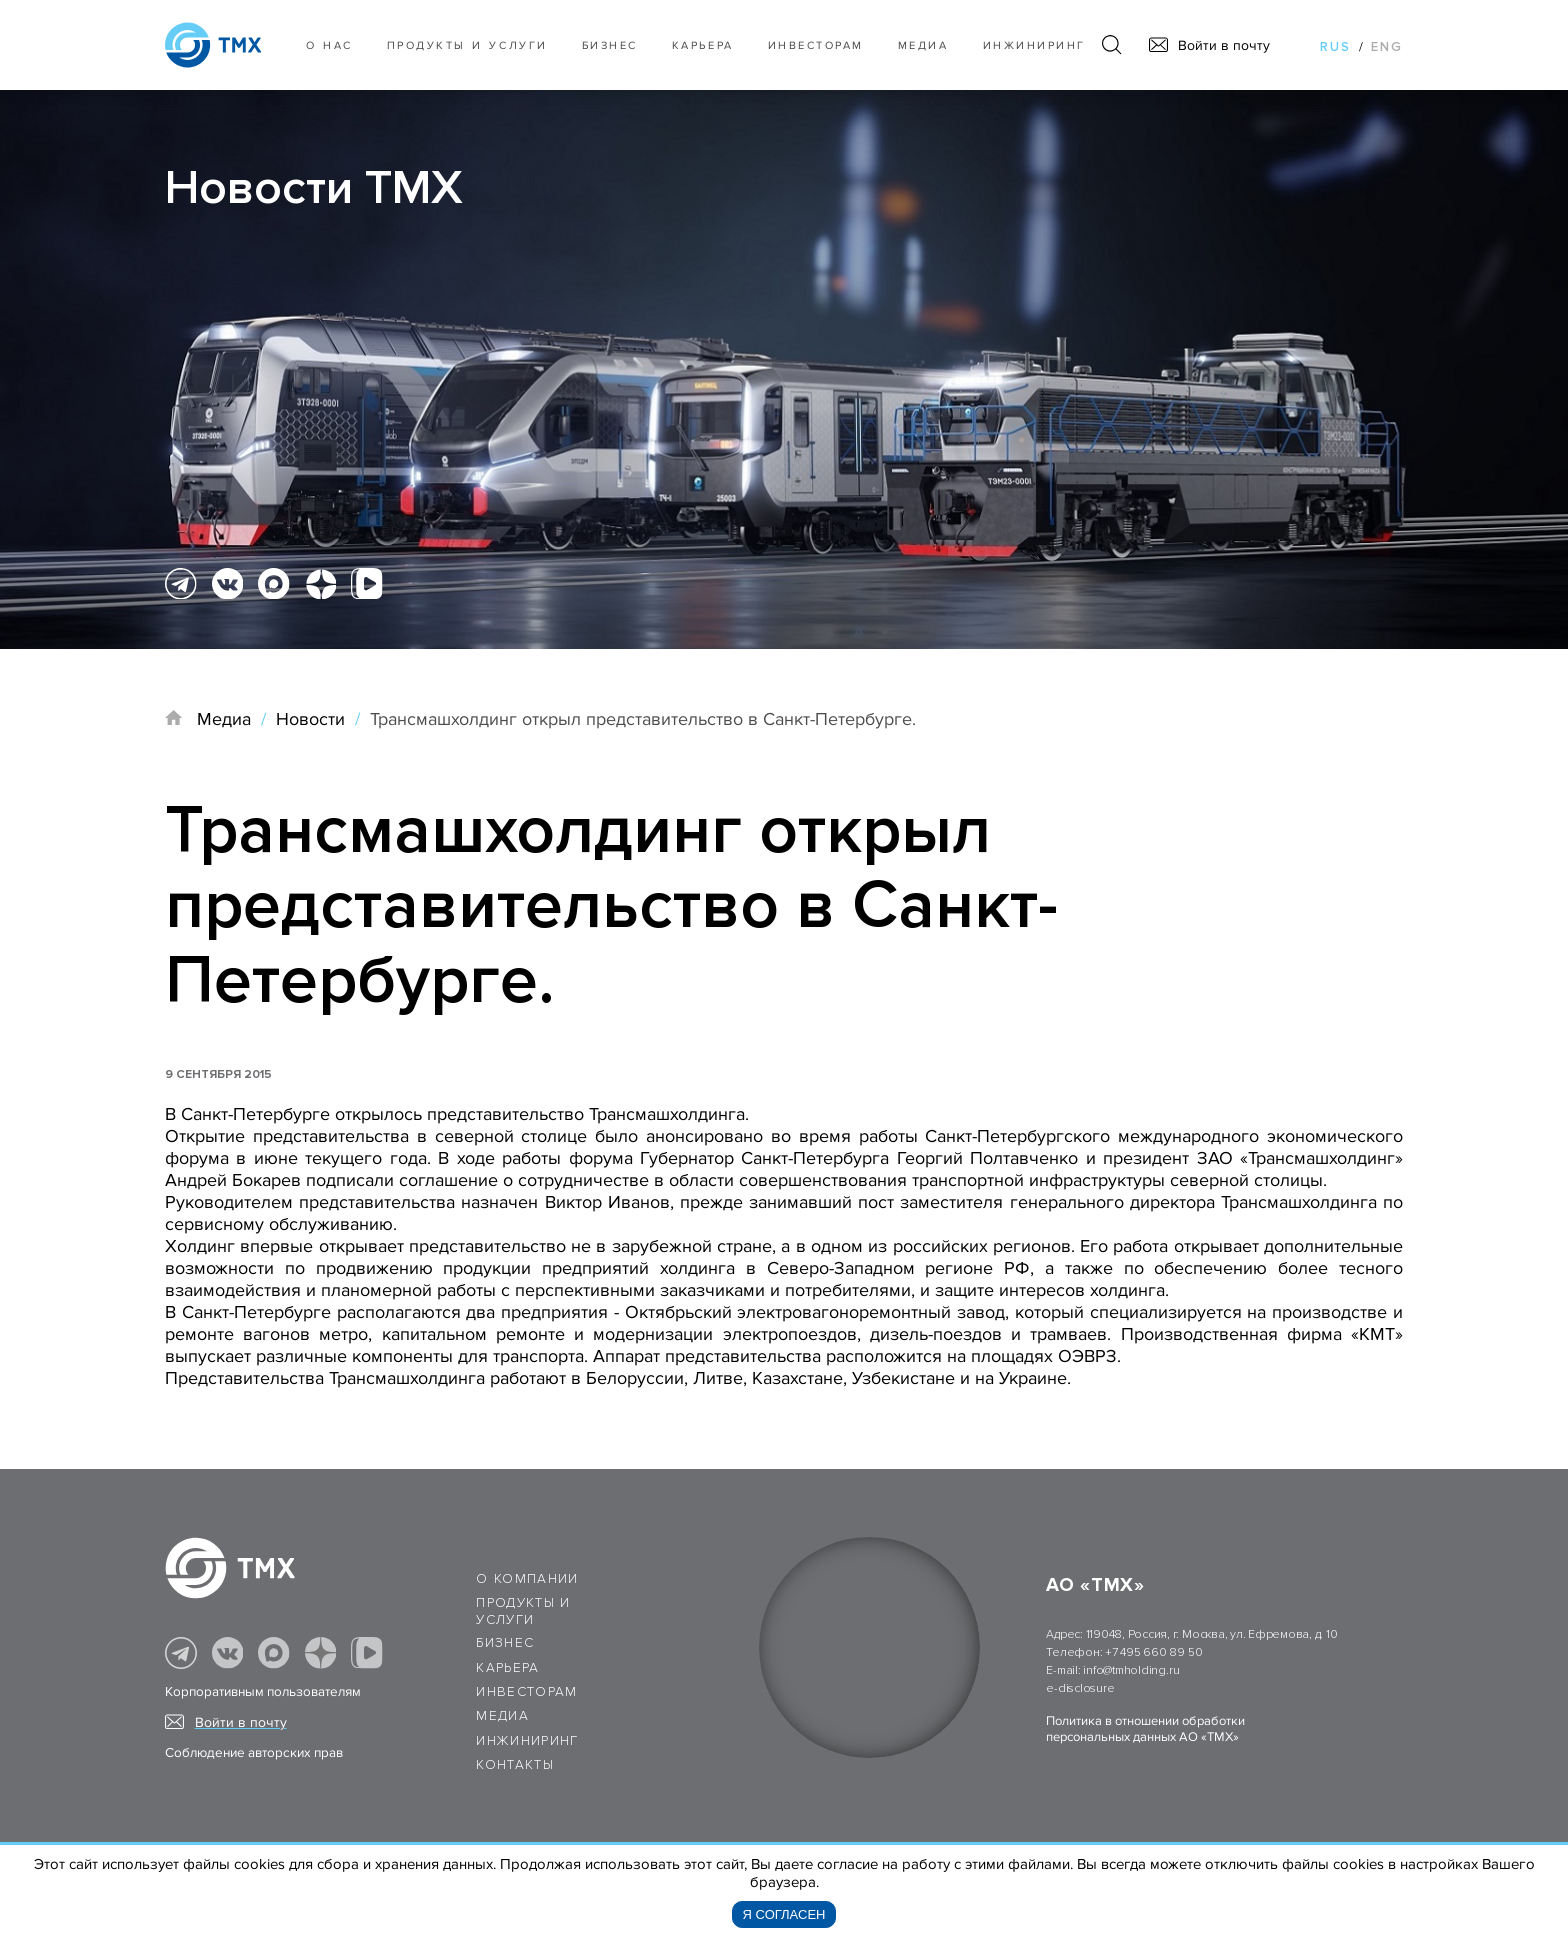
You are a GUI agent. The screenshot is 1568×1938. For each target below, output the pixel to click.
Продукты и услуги (467, 45)
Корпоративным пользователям (263, 1692)
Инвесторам (816, 45)
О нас (329, 45)
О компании (527, 1579)
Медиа (923, 45)
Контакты (515, 1765)
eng (1387, 47)
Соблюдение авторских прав (254, 1753)
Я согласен (784, 1914)
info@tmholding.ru (1131, 1670)
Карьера (703, 45)
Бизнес (505, 1643)
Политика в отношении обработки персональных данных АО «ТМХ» (1145, 1729)
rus (1335, 47)
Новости (310, 719)
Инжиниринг (1034, 45)
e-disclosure (1080, 1688)
